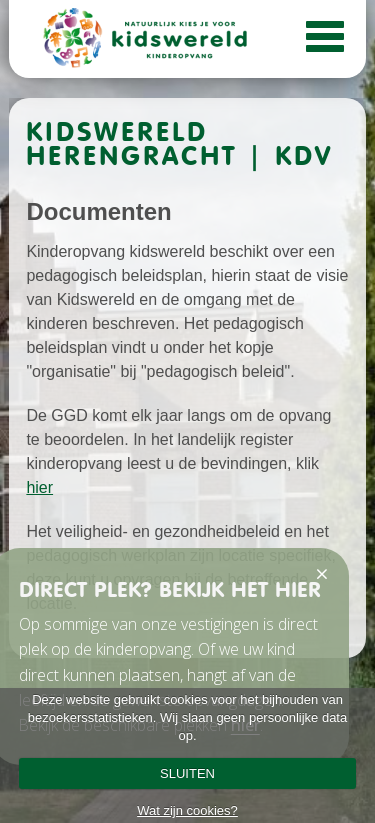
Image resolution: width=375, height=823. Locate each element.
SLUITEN (187, 773)
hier (39, 487)
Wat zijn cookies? (187, 810)
